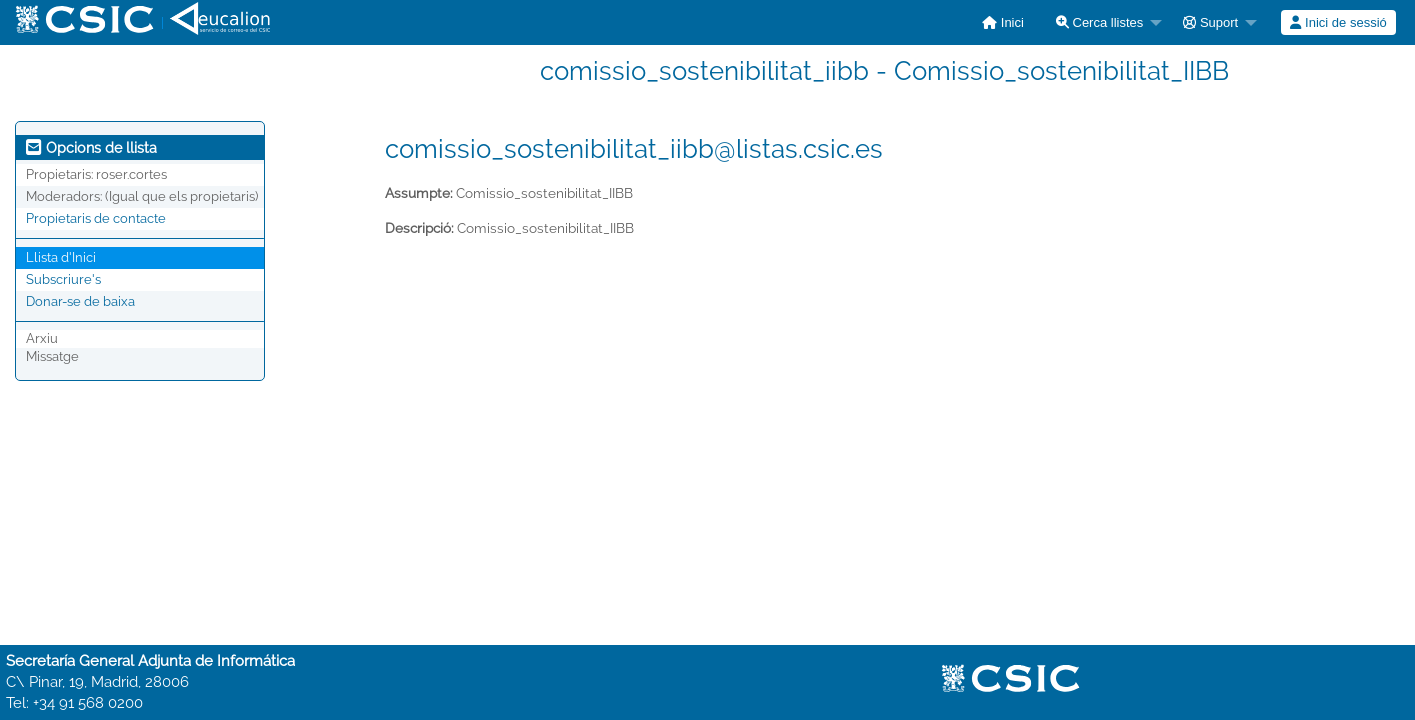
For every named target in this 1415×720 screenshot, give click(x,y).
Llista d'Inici (61, 257)
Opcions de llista (91, 148)
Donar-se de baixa (80, 301)
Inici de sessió (1338, 22)
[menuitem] (1003, 22)
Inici (1003, 22)
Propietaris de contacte (96, 218)
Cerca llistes (1099, 22)
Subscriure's (63, 279)
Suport (1210, 22)
